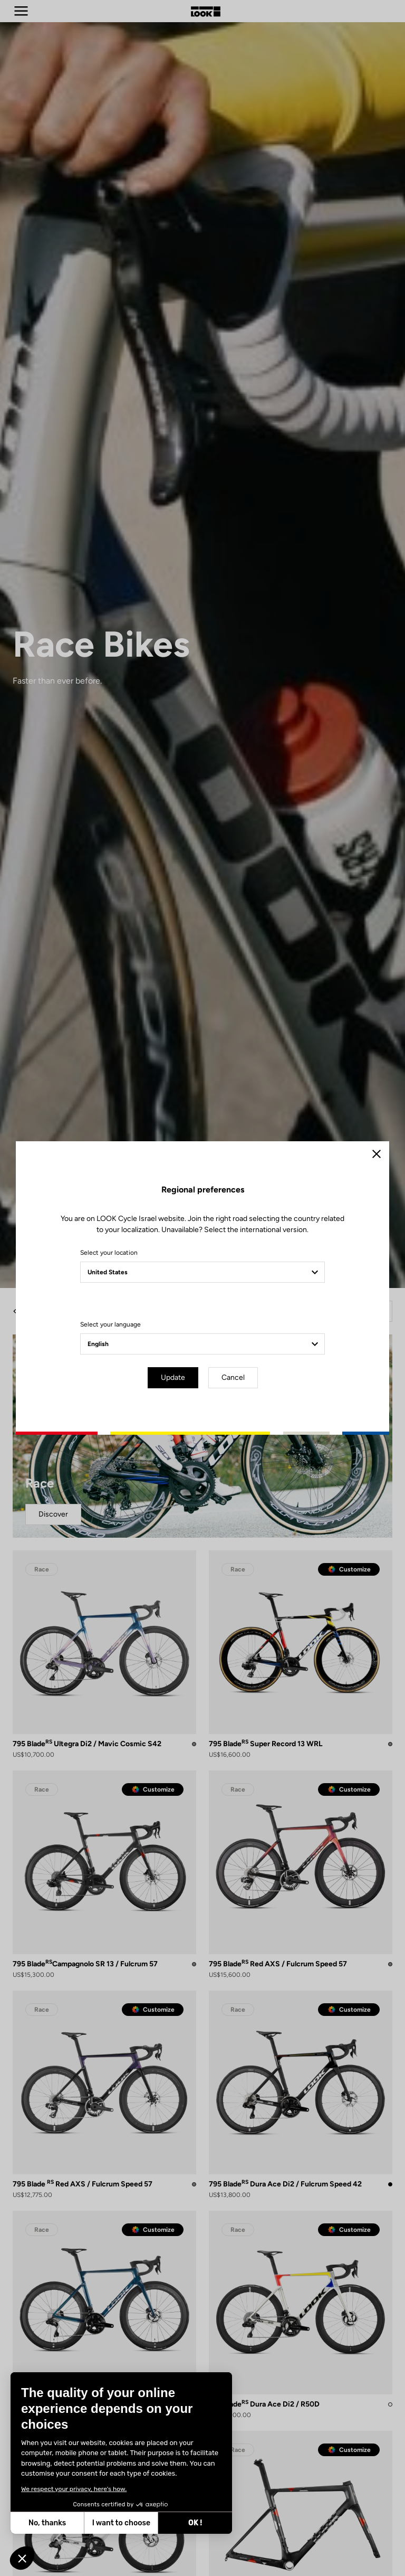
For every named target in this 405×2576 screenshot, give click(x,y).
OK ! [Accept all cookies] (195, 2522)
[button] (22, 2558)
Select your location (109, 1252)
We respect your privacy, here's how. (74, 2489)
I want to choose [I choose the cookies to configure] (121, 2522)
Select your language (110, 1324)
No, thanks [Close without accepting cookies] (47, 2522)
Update (173, 1377)
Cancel (233, 1377)
